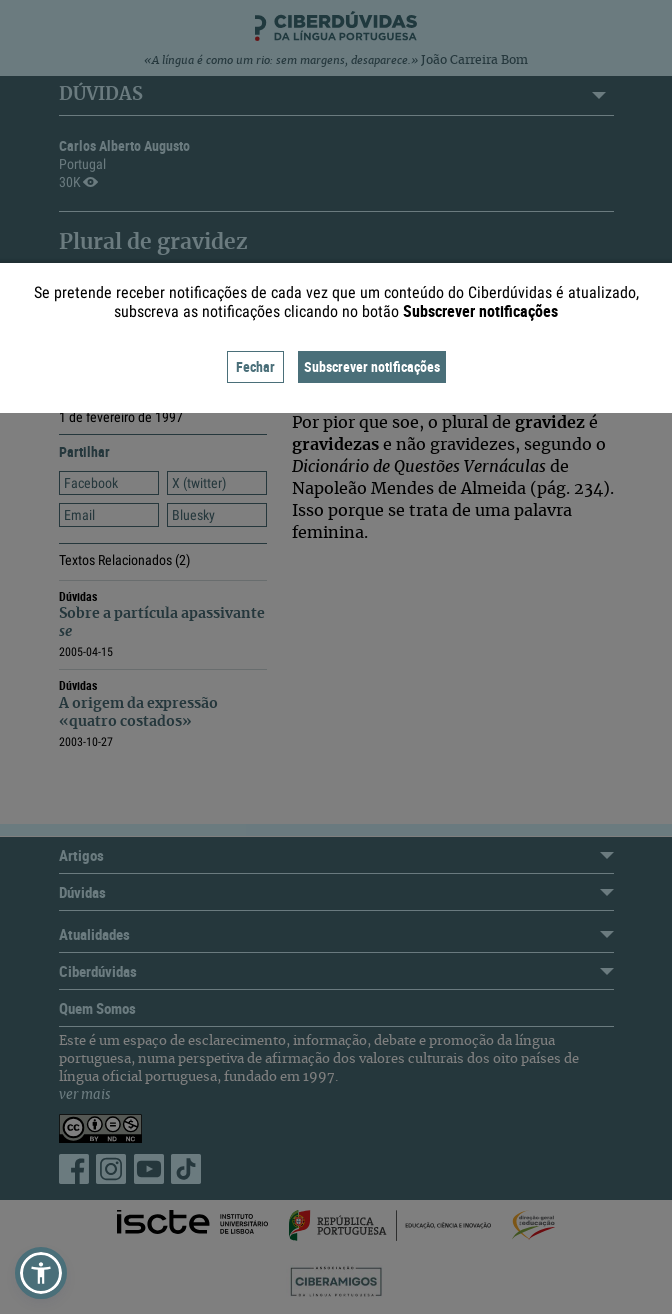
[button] (41, 1273)
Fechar (255, 366)
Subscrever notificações (372, 366)
